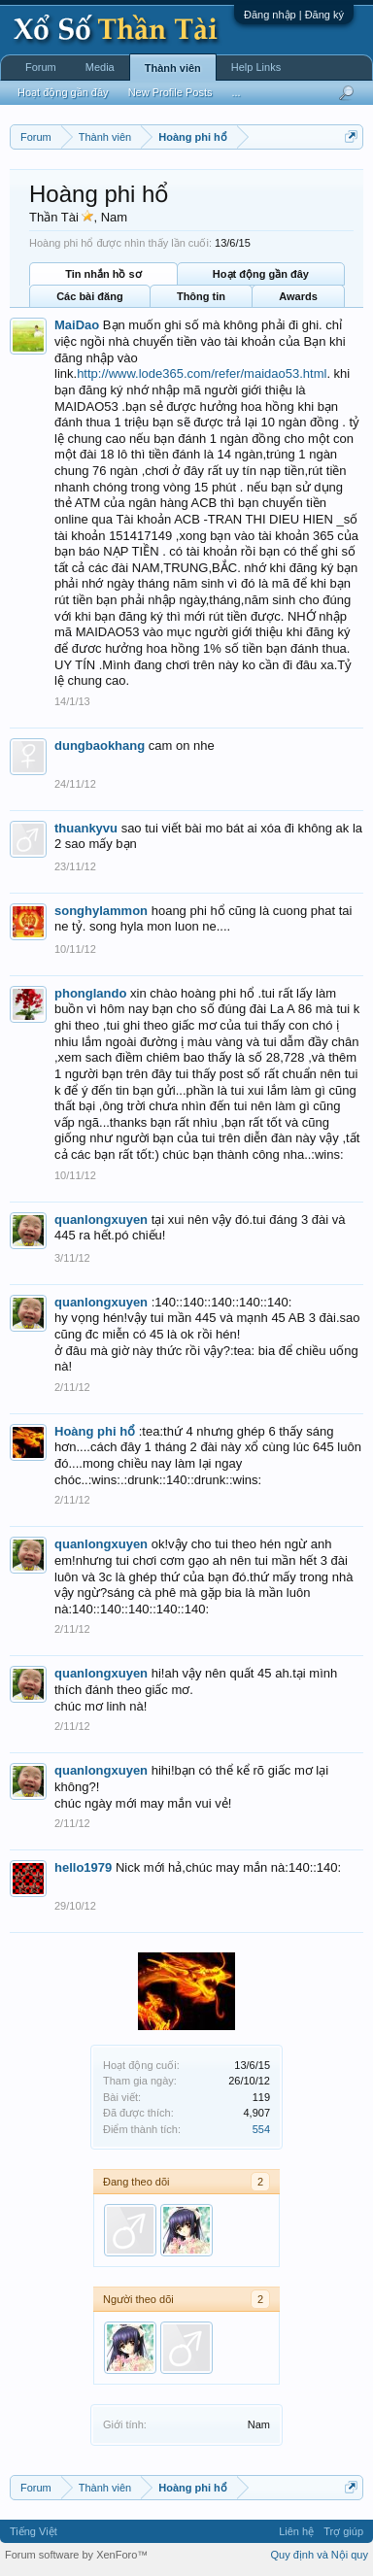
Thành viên (173, 68)
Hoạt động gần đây (261, 274)
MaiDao (76, 325)
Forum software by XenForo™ (76, 2554)
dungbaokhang (99, 745)
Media (100, 67)
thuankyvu (86, 828)
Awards (298, 296)
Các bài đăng (89, 296)
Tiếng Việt (33, 2531)
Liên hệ (296, 2531)
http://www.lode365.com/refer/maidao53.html (201, 373)
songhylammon (101, 910)
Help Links (256, 67)
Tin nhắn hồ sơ (103, 274)
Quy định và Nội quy (320, 2554)
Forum (40, 67)
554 (261, 2129)
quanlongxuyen (101, 1219)
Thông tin (201, 296)
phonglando (90, 993)
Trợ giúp (343, 2531)
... (235, 92)
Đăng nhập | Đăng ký (294, 14)
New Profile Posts (170, 92)
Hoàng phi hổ (94, 1431)
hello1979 (83, 1867)
